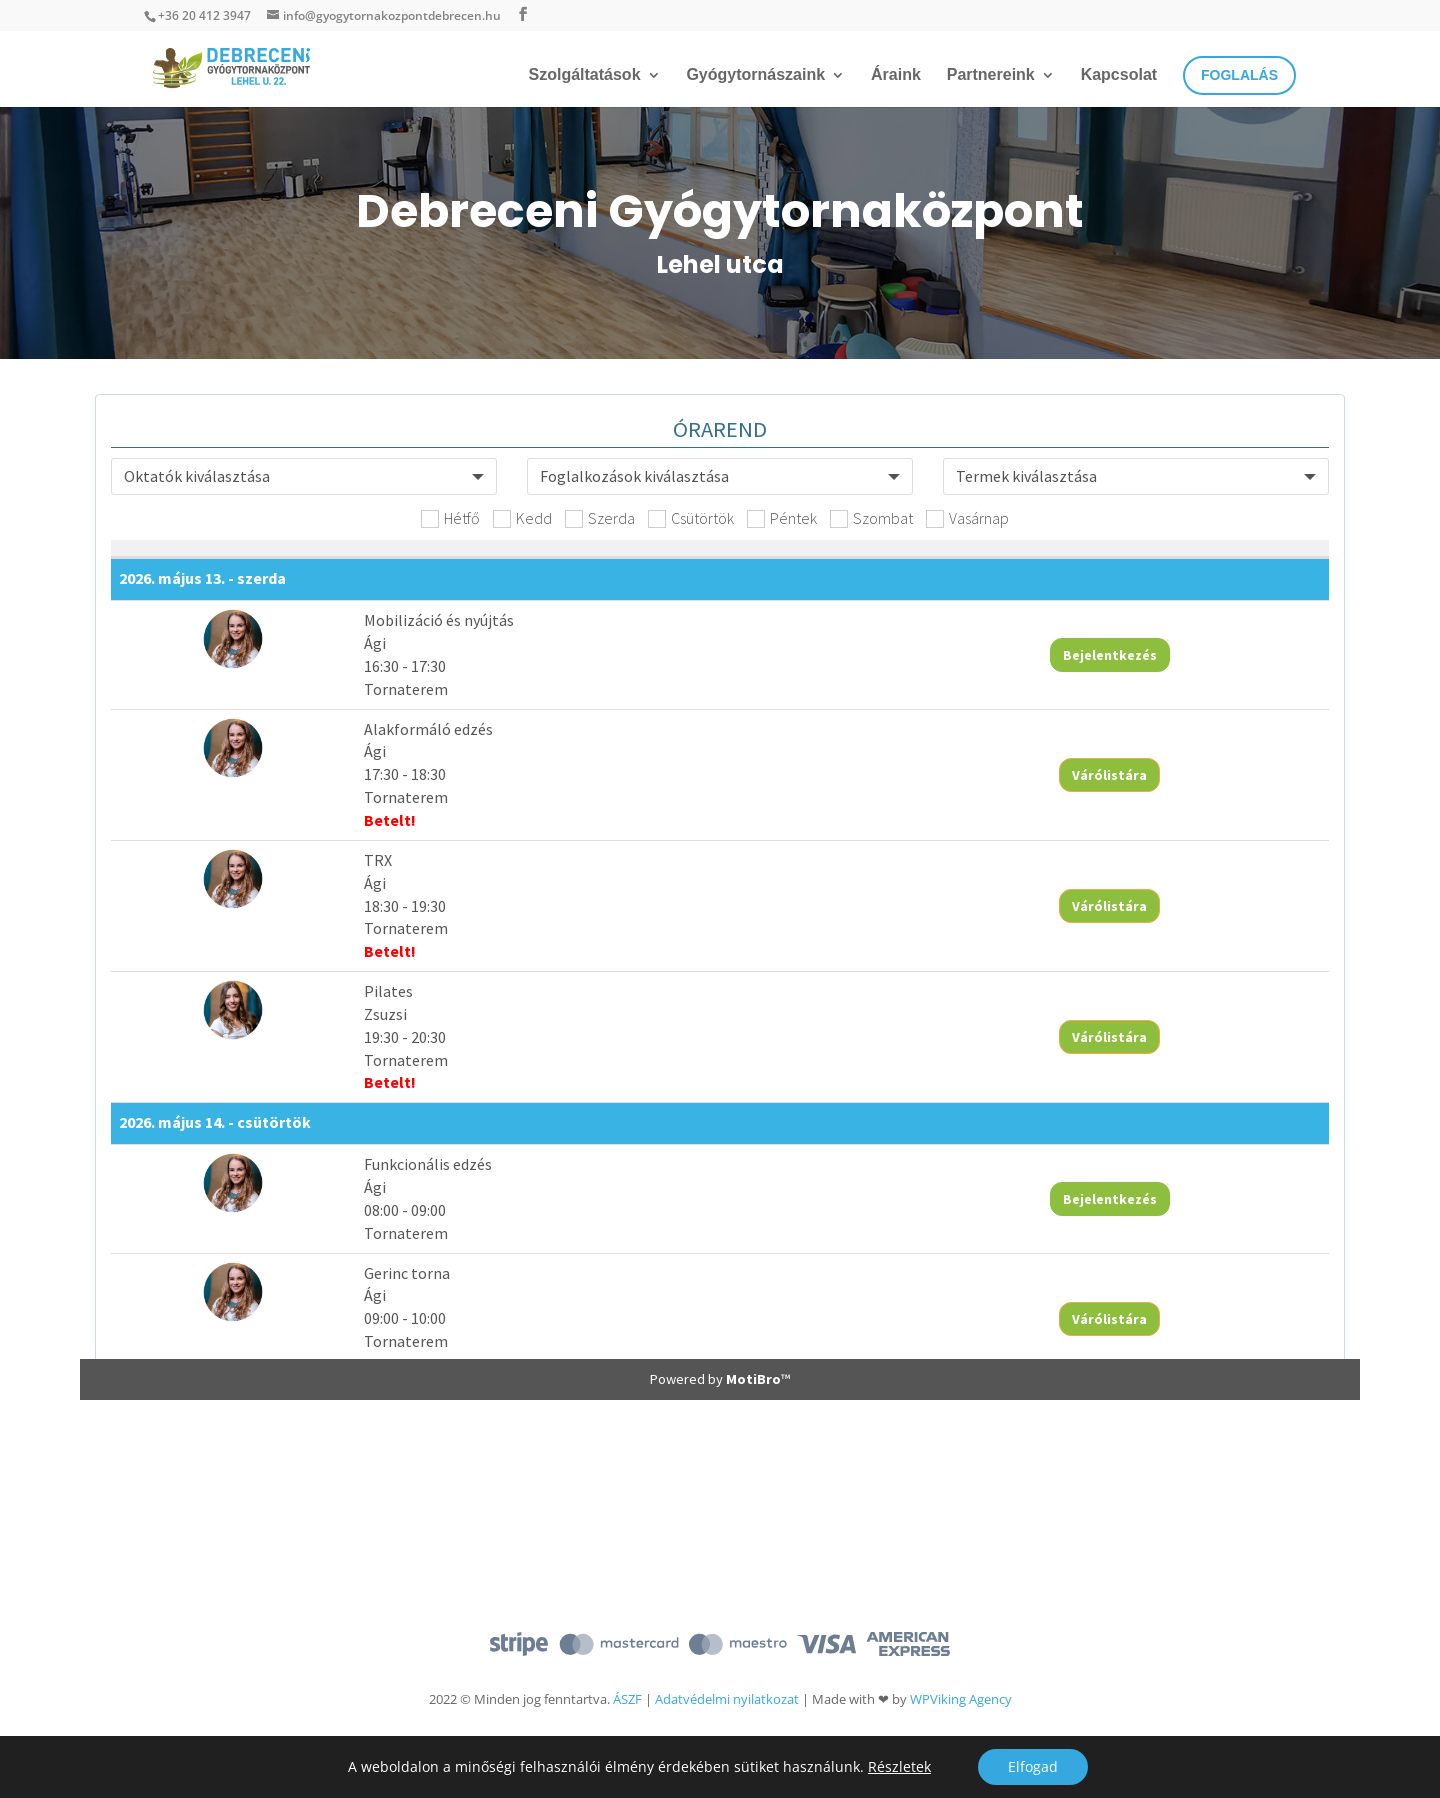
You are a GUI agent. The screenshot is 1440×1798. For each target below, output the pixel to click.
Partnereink (991, 75)
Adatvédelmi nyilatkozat (727, 1699)
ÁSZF (627, 1699)
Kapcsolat (1119, 75)
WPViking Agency (961, 1699)
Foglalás (1239, 75)
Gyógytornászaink (755, 75)
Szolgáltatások (585, 75)
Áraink (896, 75)
